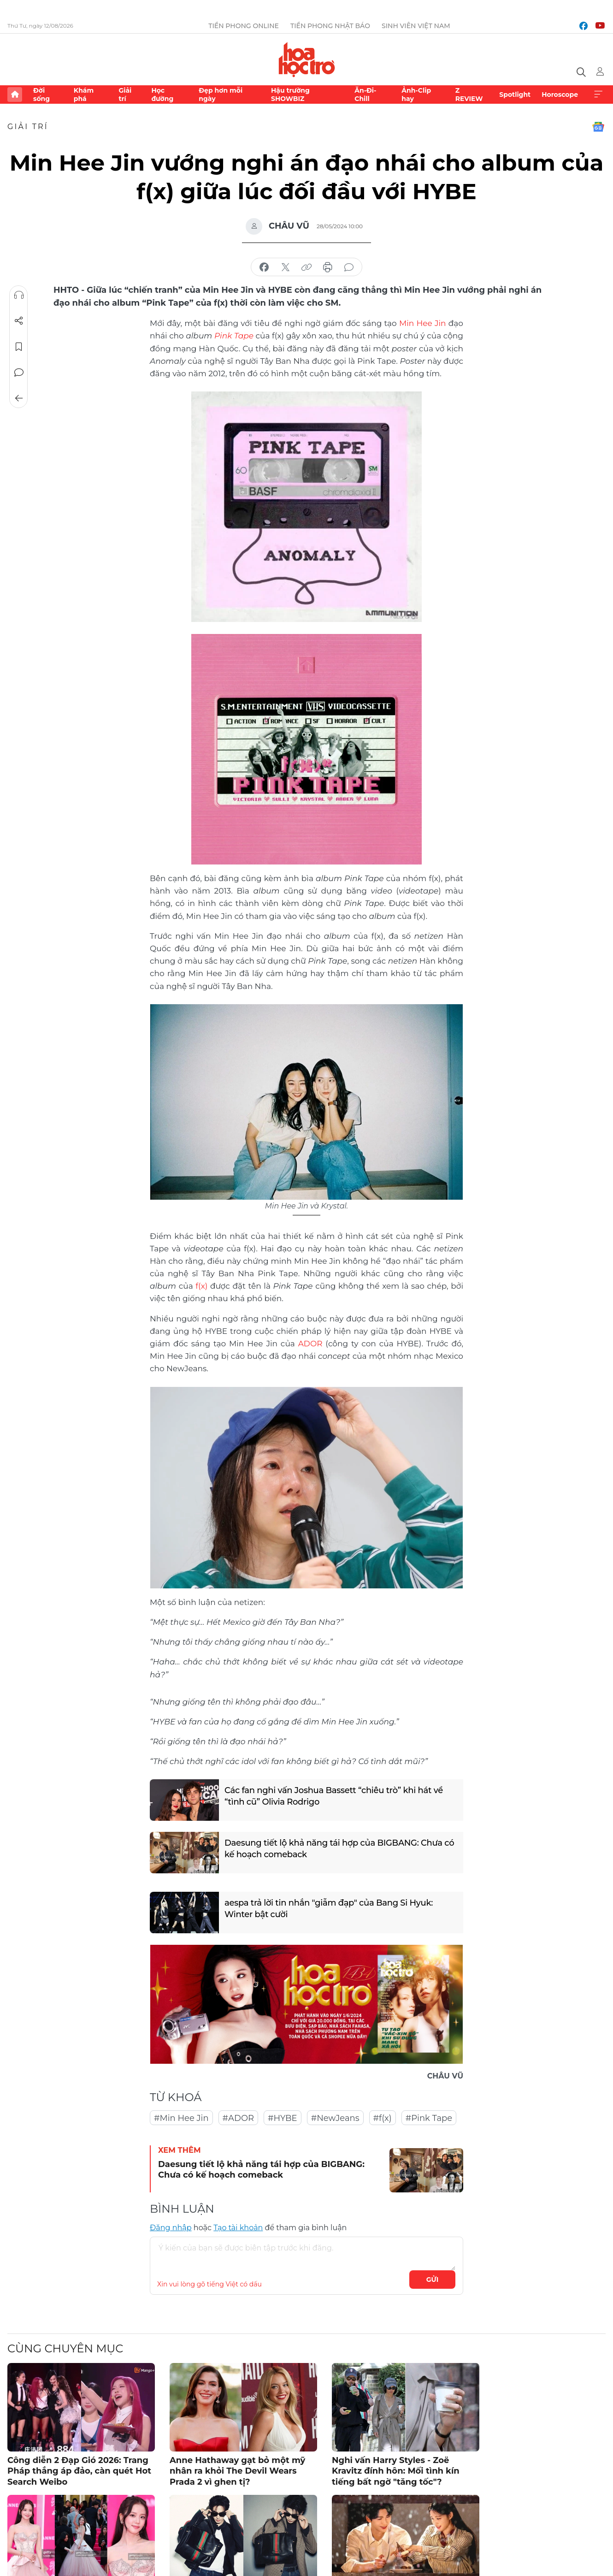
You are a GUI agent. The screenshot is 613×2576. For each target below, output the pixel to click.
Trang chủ (14, 94)
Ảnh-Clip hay (416, 94)
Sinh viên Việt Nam (416, 26)
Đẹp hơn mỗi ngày (220, 94)
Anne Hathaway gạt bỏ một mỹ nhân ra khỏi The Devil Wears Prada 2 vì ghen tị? (237, 2471)
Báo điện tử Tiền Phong (307, 59)
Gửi (432, 2279)
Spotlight (514, 94)
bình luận (348, 267)
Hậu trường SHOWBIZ (290, 94)
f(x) (201, 1286)
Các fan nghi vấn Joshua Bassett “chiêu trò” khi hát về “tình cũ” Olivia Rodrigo (333, 1796)
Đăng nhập (171, 2227)
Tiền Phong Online (243, 26)
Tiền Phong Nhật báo (330, 26)
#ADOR (238, 2118)
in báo (327, 267)
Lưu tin (18, 346)
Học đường (162, 94)
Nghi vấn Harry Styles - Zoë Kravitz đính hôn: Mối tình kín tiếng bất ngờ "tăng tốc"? (396, 2471)
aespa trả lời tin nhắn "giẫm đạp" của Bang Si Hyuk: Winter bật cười (328, 1908)
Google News (598, 126)
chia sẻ (264, 267)
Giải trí (124, 94)
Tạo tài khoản (238, 2227)
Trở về (18, 398)
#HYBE (282, 2118)
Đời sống (41, 94)
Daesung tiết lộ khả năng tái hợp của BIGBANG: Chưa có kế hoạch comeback (339, 1848)
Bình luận (18, 372)
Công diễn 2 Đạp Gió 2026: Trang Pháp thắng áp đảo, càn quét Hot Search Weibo (79, 2471)
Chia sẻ (18, 320)
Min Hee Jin (422, 323)
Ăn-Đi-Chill (365, 94)
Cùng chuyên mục (65, 2348)
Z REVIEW (469, 94)
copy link (306, 267)
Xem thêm (598, 94)
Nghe (18, 295)
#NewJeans (335, 2118)
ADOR (310, 1343)
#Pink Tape (429, 2118)
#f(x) (382, 2118)
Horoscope (560, 94)
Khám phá (84, 94)
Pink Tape (233, 335)
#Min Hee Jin (181, 2118)
